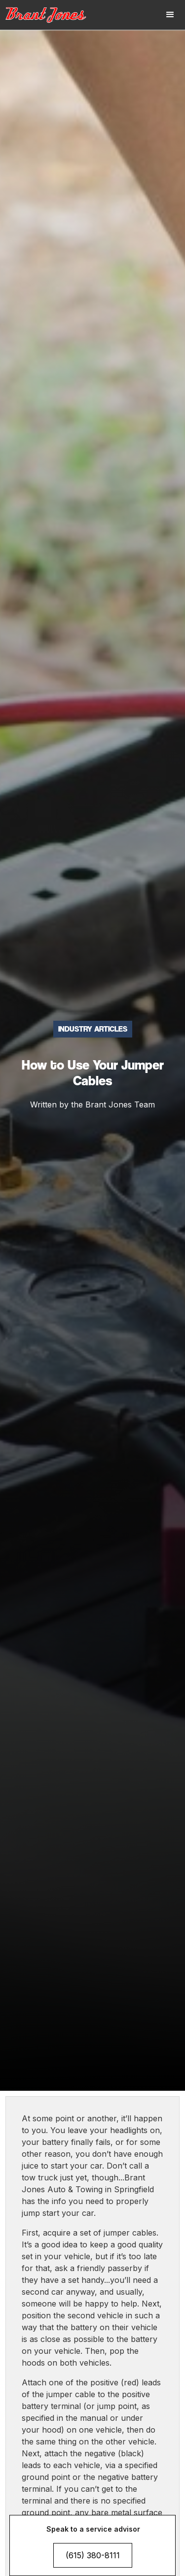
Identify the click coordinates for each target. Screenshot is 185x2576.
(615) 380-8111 (93, 2555)
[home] (52, 14)
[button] (170, 15)
